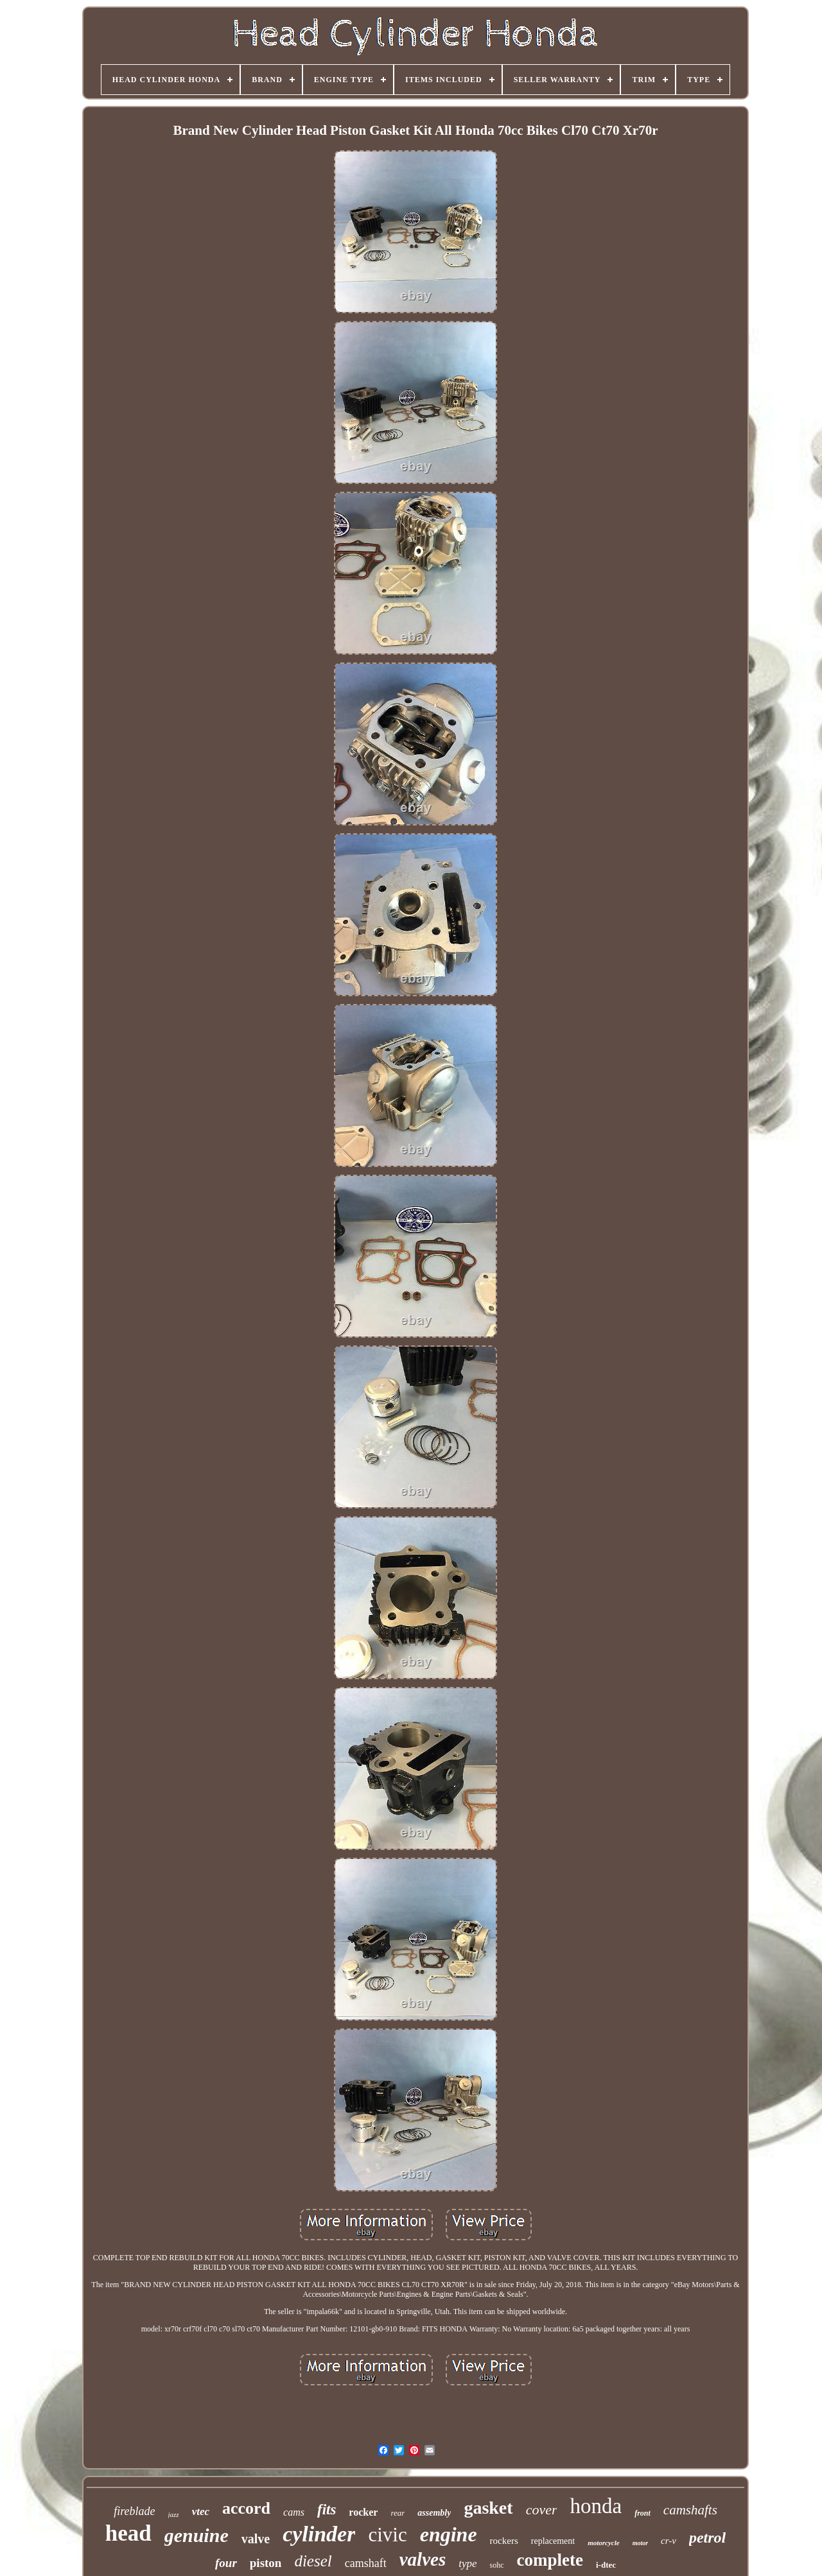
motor (640, 2542)
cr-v (668, 2541)
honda (596, 2506)
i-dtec (606, 2565)
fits (326, 2510)
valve (255, 2539)
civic (387, 2534)
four (226, 2563)
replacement (553, 2541)
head (128, 2533)
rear (397, 2513)
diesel (312, 2561)
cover (541, 2510)
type (468, 2563)
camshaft (366, 2563)
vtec (200, 2511)
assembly (434, 2513)
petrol (707, 2537)
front (642, 2513)
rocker (363, 2512)
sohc (497, 2565)
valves (422, 2559)
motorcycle (603, 2542)
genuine (196, 2535)
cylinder (319, 2534)
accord (246, 2508)
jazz (173, 2514)
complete (550, 2560)
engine (448, 2534)
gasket (488, 2508)
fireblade (134, 2511)
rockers (504, 2541)
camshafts (690, 2510)
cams (293, 2512)
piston (266, 2563)
